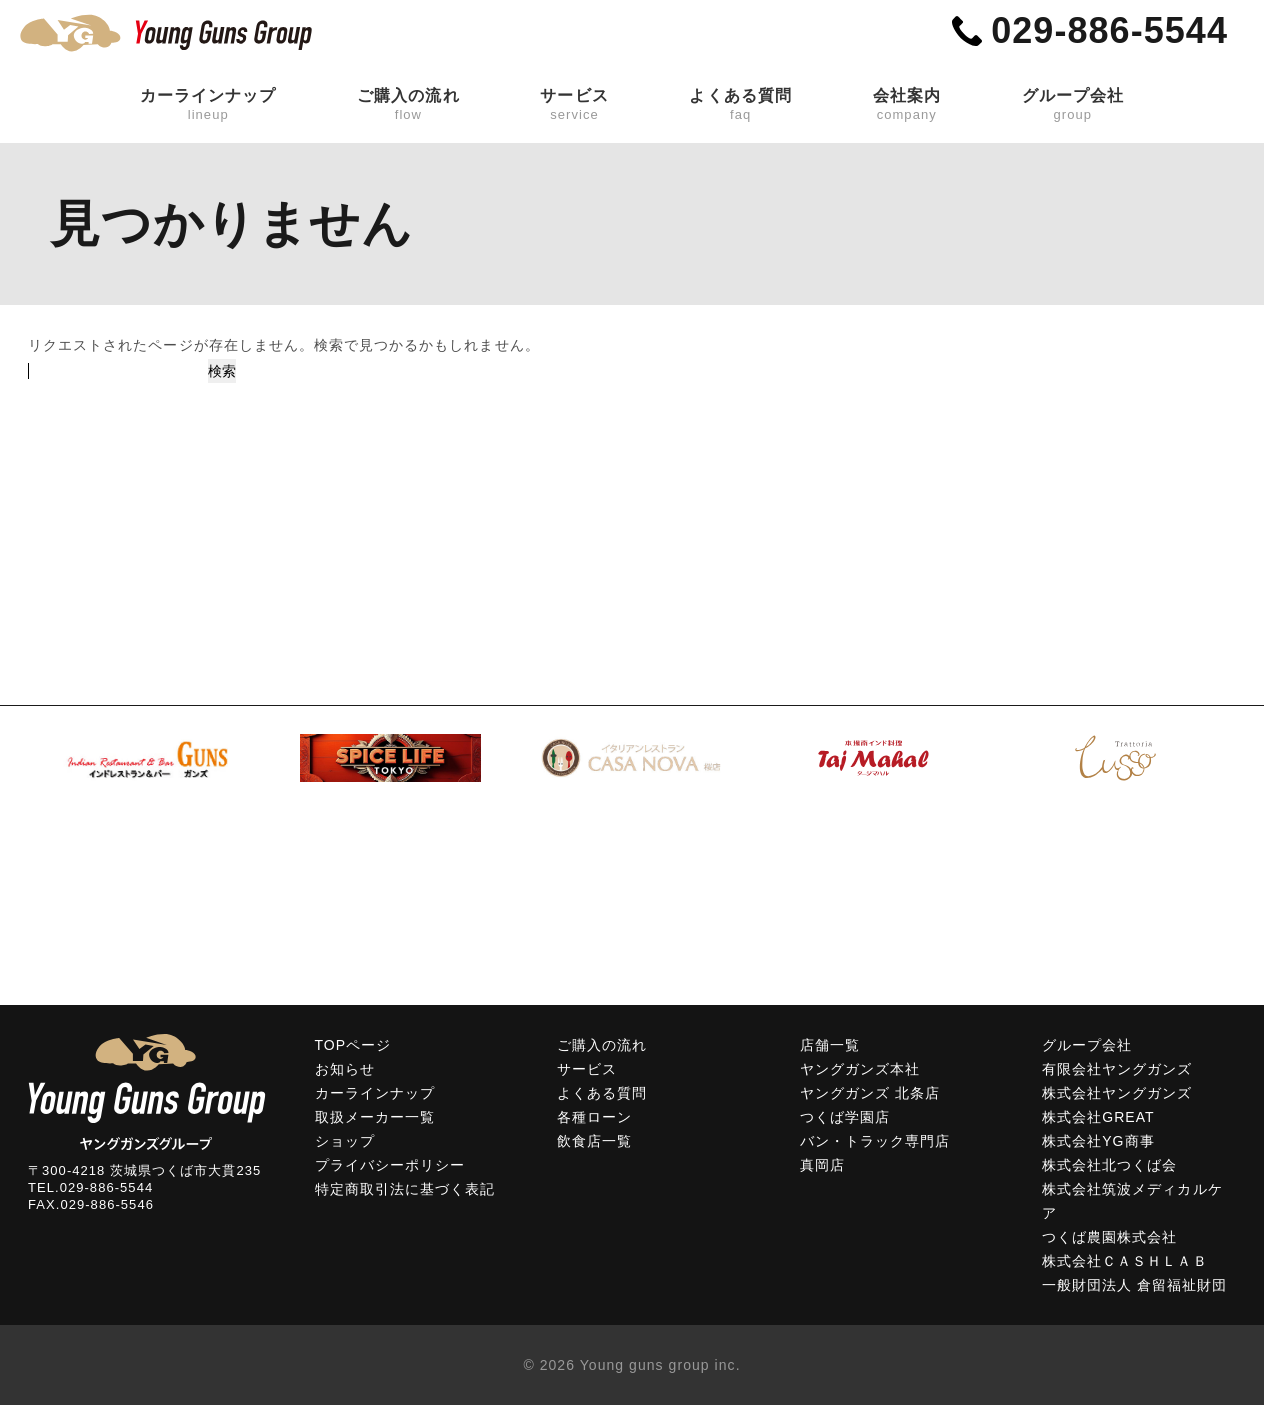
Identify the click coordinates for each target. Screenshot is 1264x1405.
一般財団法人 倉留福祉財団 (1135, 1285)
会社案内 (907, 105)
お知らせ (345, 1069)
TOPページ (353, 1045)
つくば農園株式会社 (1109, 1237)
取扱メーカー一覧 (375, 1117)
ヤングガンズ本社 (860, 1069)
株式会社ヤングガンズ (1117, 1093)
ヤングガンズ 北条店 (870, 1093)
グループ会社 (1073, 105)
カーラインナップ (208, 105)
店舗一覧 (830, 1045)
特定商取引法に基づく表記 (405, 1189)
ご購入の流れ (408, 105)
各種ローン (594, 1117)
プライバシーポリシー (390, 1165)
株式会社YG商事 (1098, 1141)
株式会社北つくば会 (1109, 1165)
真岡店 (822, 1165)
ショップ (345, 1141)
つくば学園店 (845, 1117)
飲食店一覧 (594, 1141)
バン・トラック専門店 (875, 1141)
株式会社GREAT (1098, 1117)
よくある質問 (740, 105)
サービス (574, 105)
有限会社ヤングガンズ (1117, 1069)
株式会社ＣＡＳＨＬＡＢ (1125, 1261)
